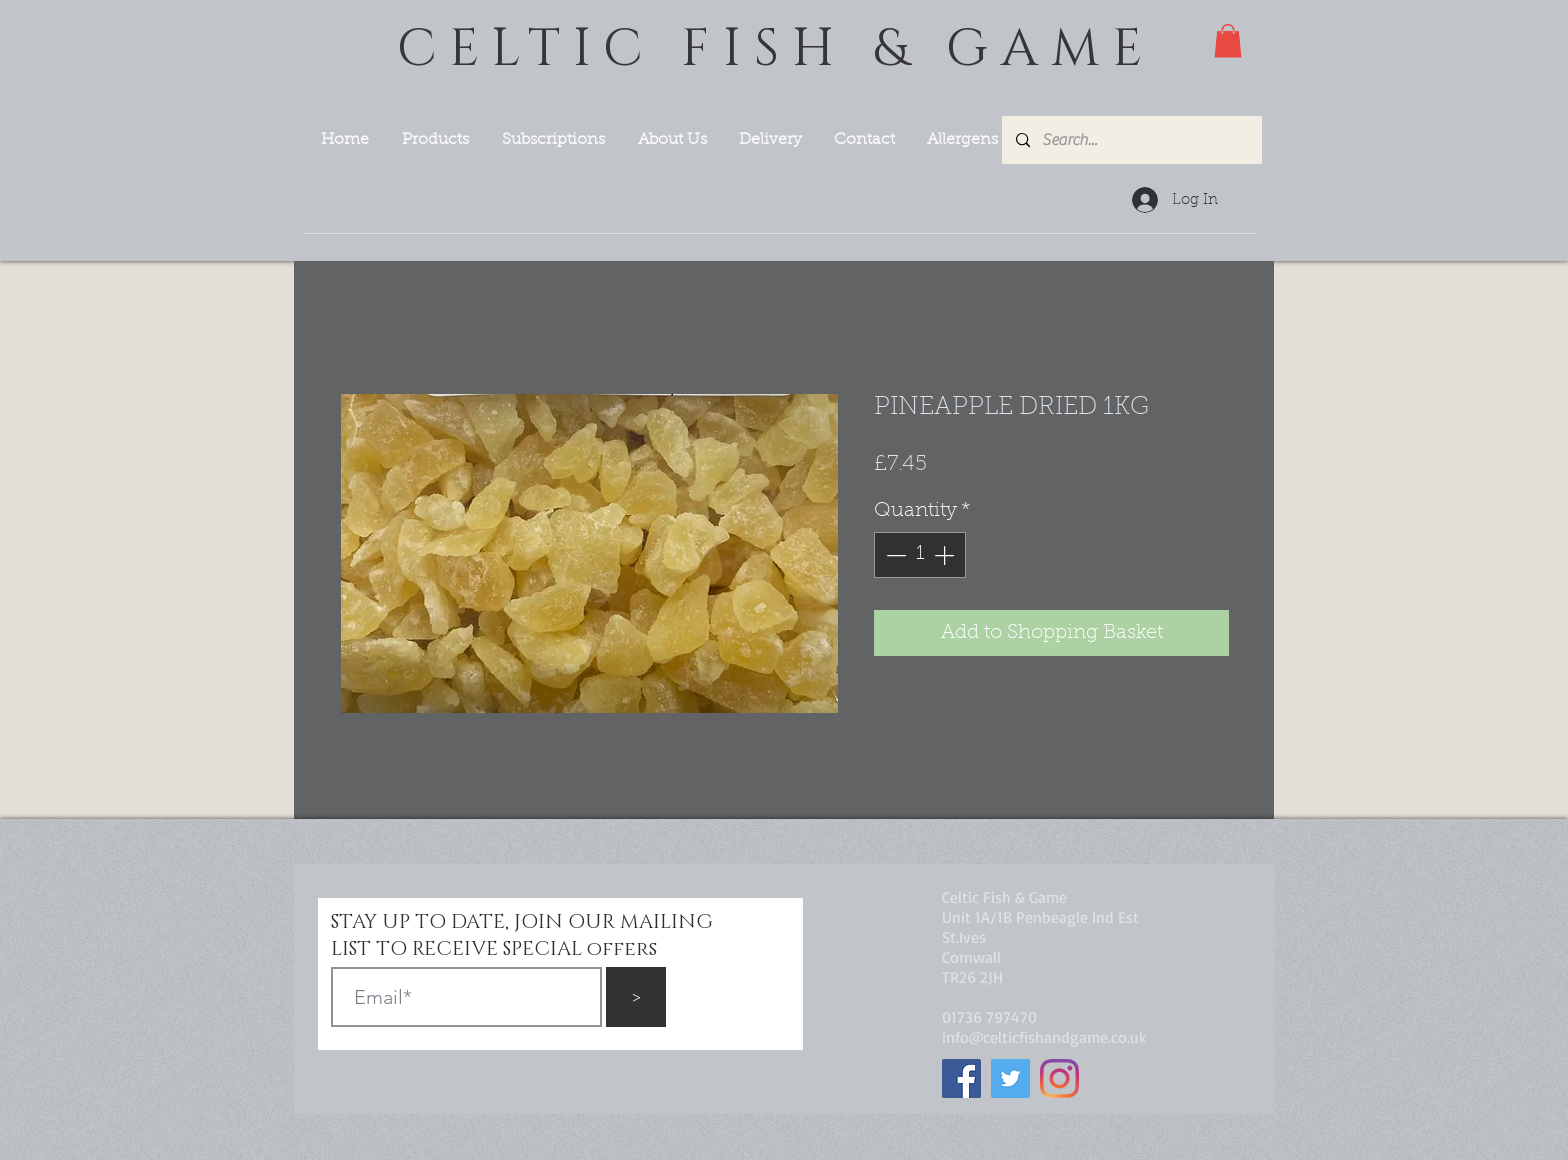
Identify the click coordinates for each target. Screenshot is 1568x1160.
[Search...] (1131, 140)
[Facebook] (961, 1078)
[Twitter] (1010, 1078)
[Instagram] (1059, 1078)
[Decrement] (894, 555)
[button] (1228, 40)
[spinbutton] (920, 555)
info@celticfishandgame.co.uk (1044, 1037)
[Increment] (946, 555)
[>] (636, 997)
